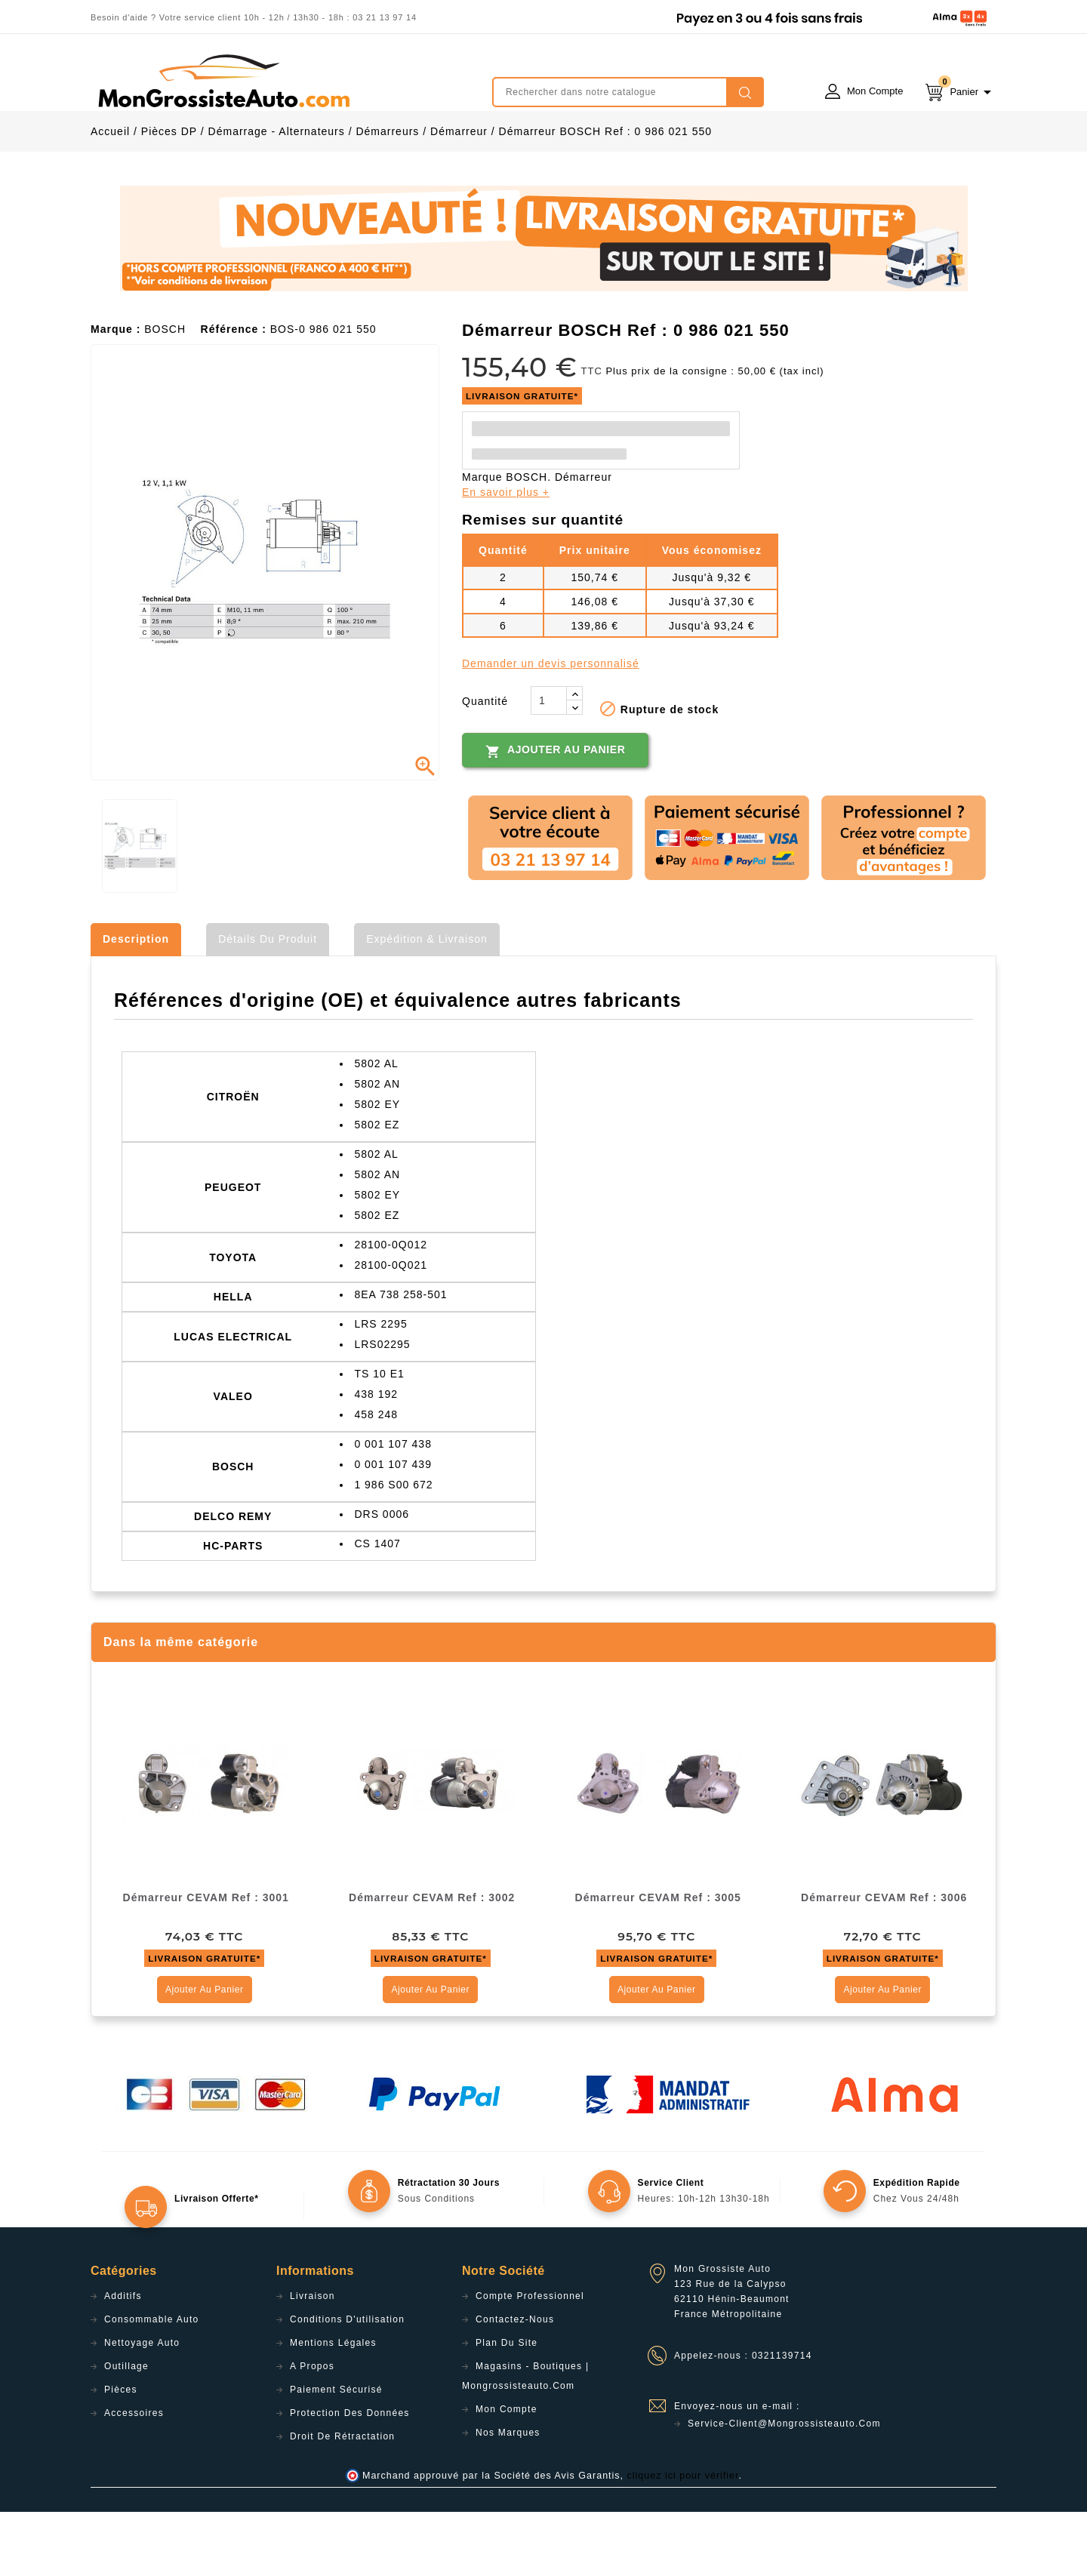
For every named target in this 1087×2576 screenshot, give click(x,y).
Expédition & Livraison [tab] (427, 1003)
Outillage (126, 2430)
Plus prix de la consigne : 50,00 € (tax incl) (716, 435)
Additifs (123, 2360)
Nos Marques (508, 2496)
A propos (312, 2430)
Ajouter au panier (555, 815)
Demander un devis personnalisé (550, 728)
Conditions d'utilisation (347, 2383)
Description (136, 1003)
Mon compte (506, 2473)
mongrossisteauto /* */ (223, 80)
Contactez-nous (515, 2383)
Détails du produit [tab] (267, 1003)
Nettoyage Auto (142, 2407)
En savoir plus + (506, 556)
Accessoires (134, 2477)
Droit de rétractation (342, 2500)
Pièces (120, 2453)
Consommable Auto (151, 2383)
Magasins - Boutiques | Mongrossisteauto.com (525, 2440)
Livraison (312, 2360)
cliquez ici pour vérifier (683, 2539)
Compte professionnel (530, 2360)
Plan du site (506, 2407)
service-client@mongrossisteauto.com (784, 2487)
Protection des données (350, 2477)
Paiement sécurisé (336, 2453)
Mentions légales (333, 2407)
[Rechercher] (628, 92)
